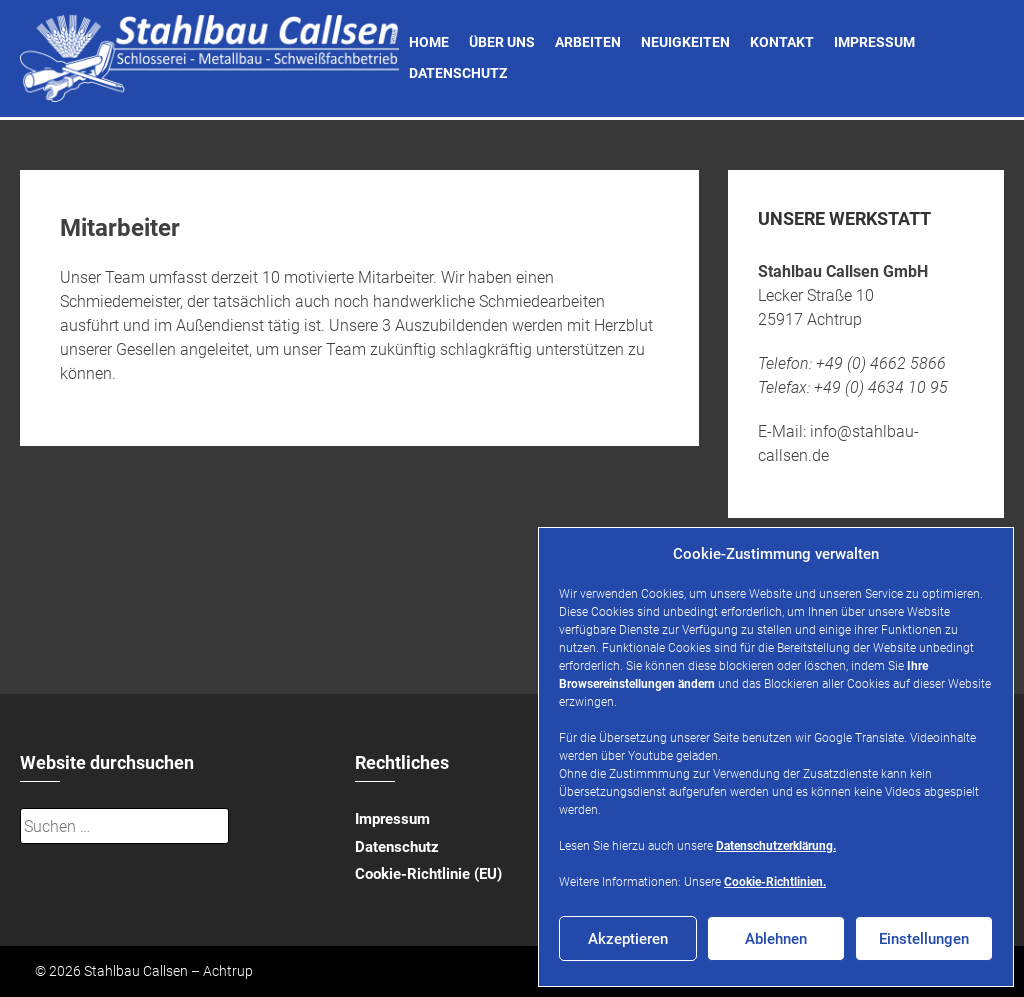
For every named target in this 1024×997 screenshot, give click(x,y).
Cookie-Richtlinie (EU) (428, 874)
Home (429, 42)
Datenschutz (458, 73)
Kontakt (782, 42)
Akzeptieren (628, 939)
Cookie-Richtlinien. (775, 882)
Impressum (874, 42)
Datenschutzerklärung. (776, 846)
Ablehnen (776, 939)
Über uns (502, 42)
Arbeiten (588, 42)
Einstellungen (924, 939)
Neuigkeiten (685, 42)
